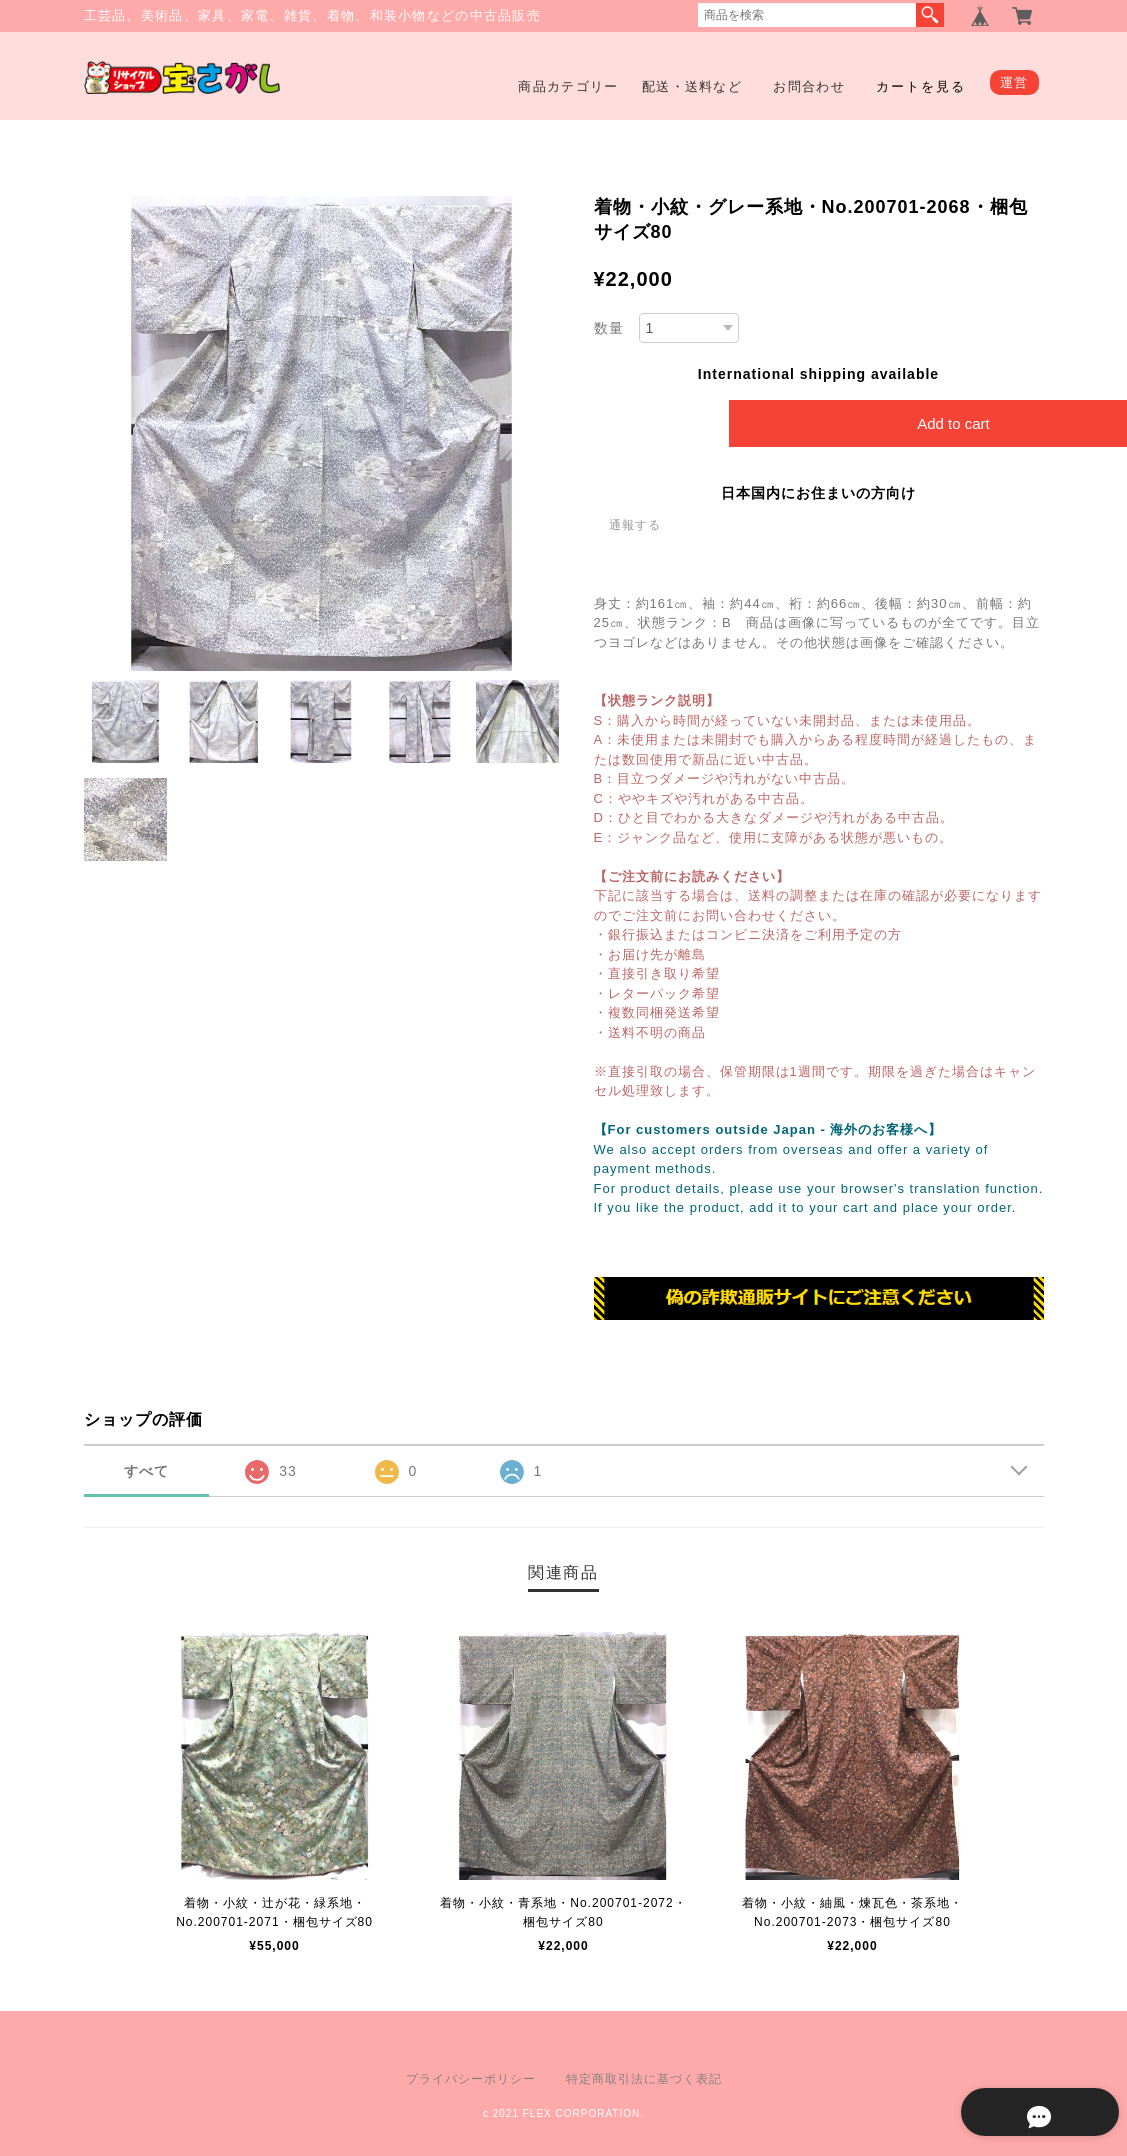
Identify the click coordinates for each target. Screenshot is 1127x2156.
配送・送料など (692, 86)
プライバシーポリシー (471, 2079)
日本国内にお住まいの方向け (818, 493)
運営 (1014, 82)
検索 (930, 15)
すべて (146, 1471)
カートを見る (921, 86)
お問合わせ (809, 86)
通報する (635, 525)
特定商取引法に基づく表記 (644, 2079)
